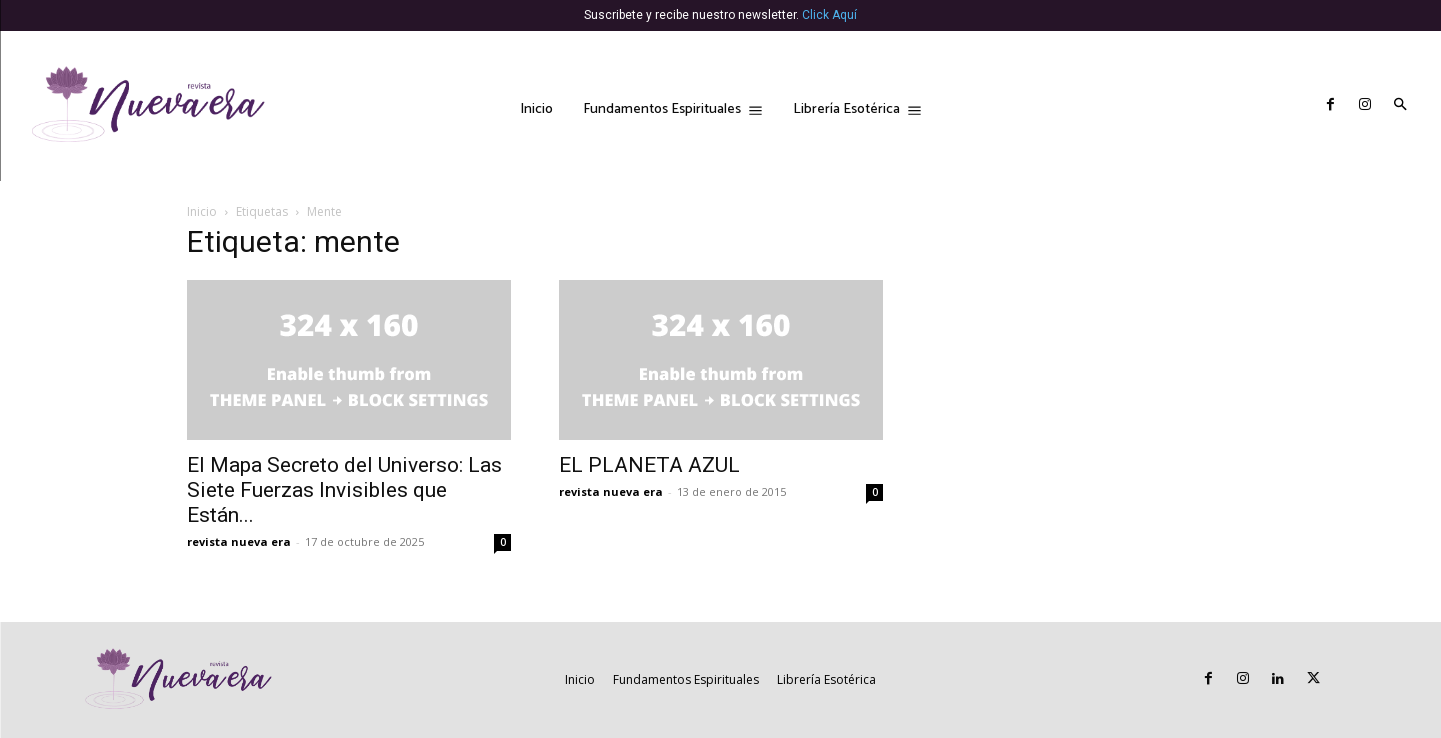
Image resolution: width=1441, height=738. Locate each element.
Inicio (202, 211)
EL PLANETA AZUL (649, 465)
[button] (1400, 106)
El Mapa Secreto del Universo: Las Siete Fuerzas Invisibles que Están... (344, 490)
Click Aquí (829, 15)
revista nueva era (239, 541)
